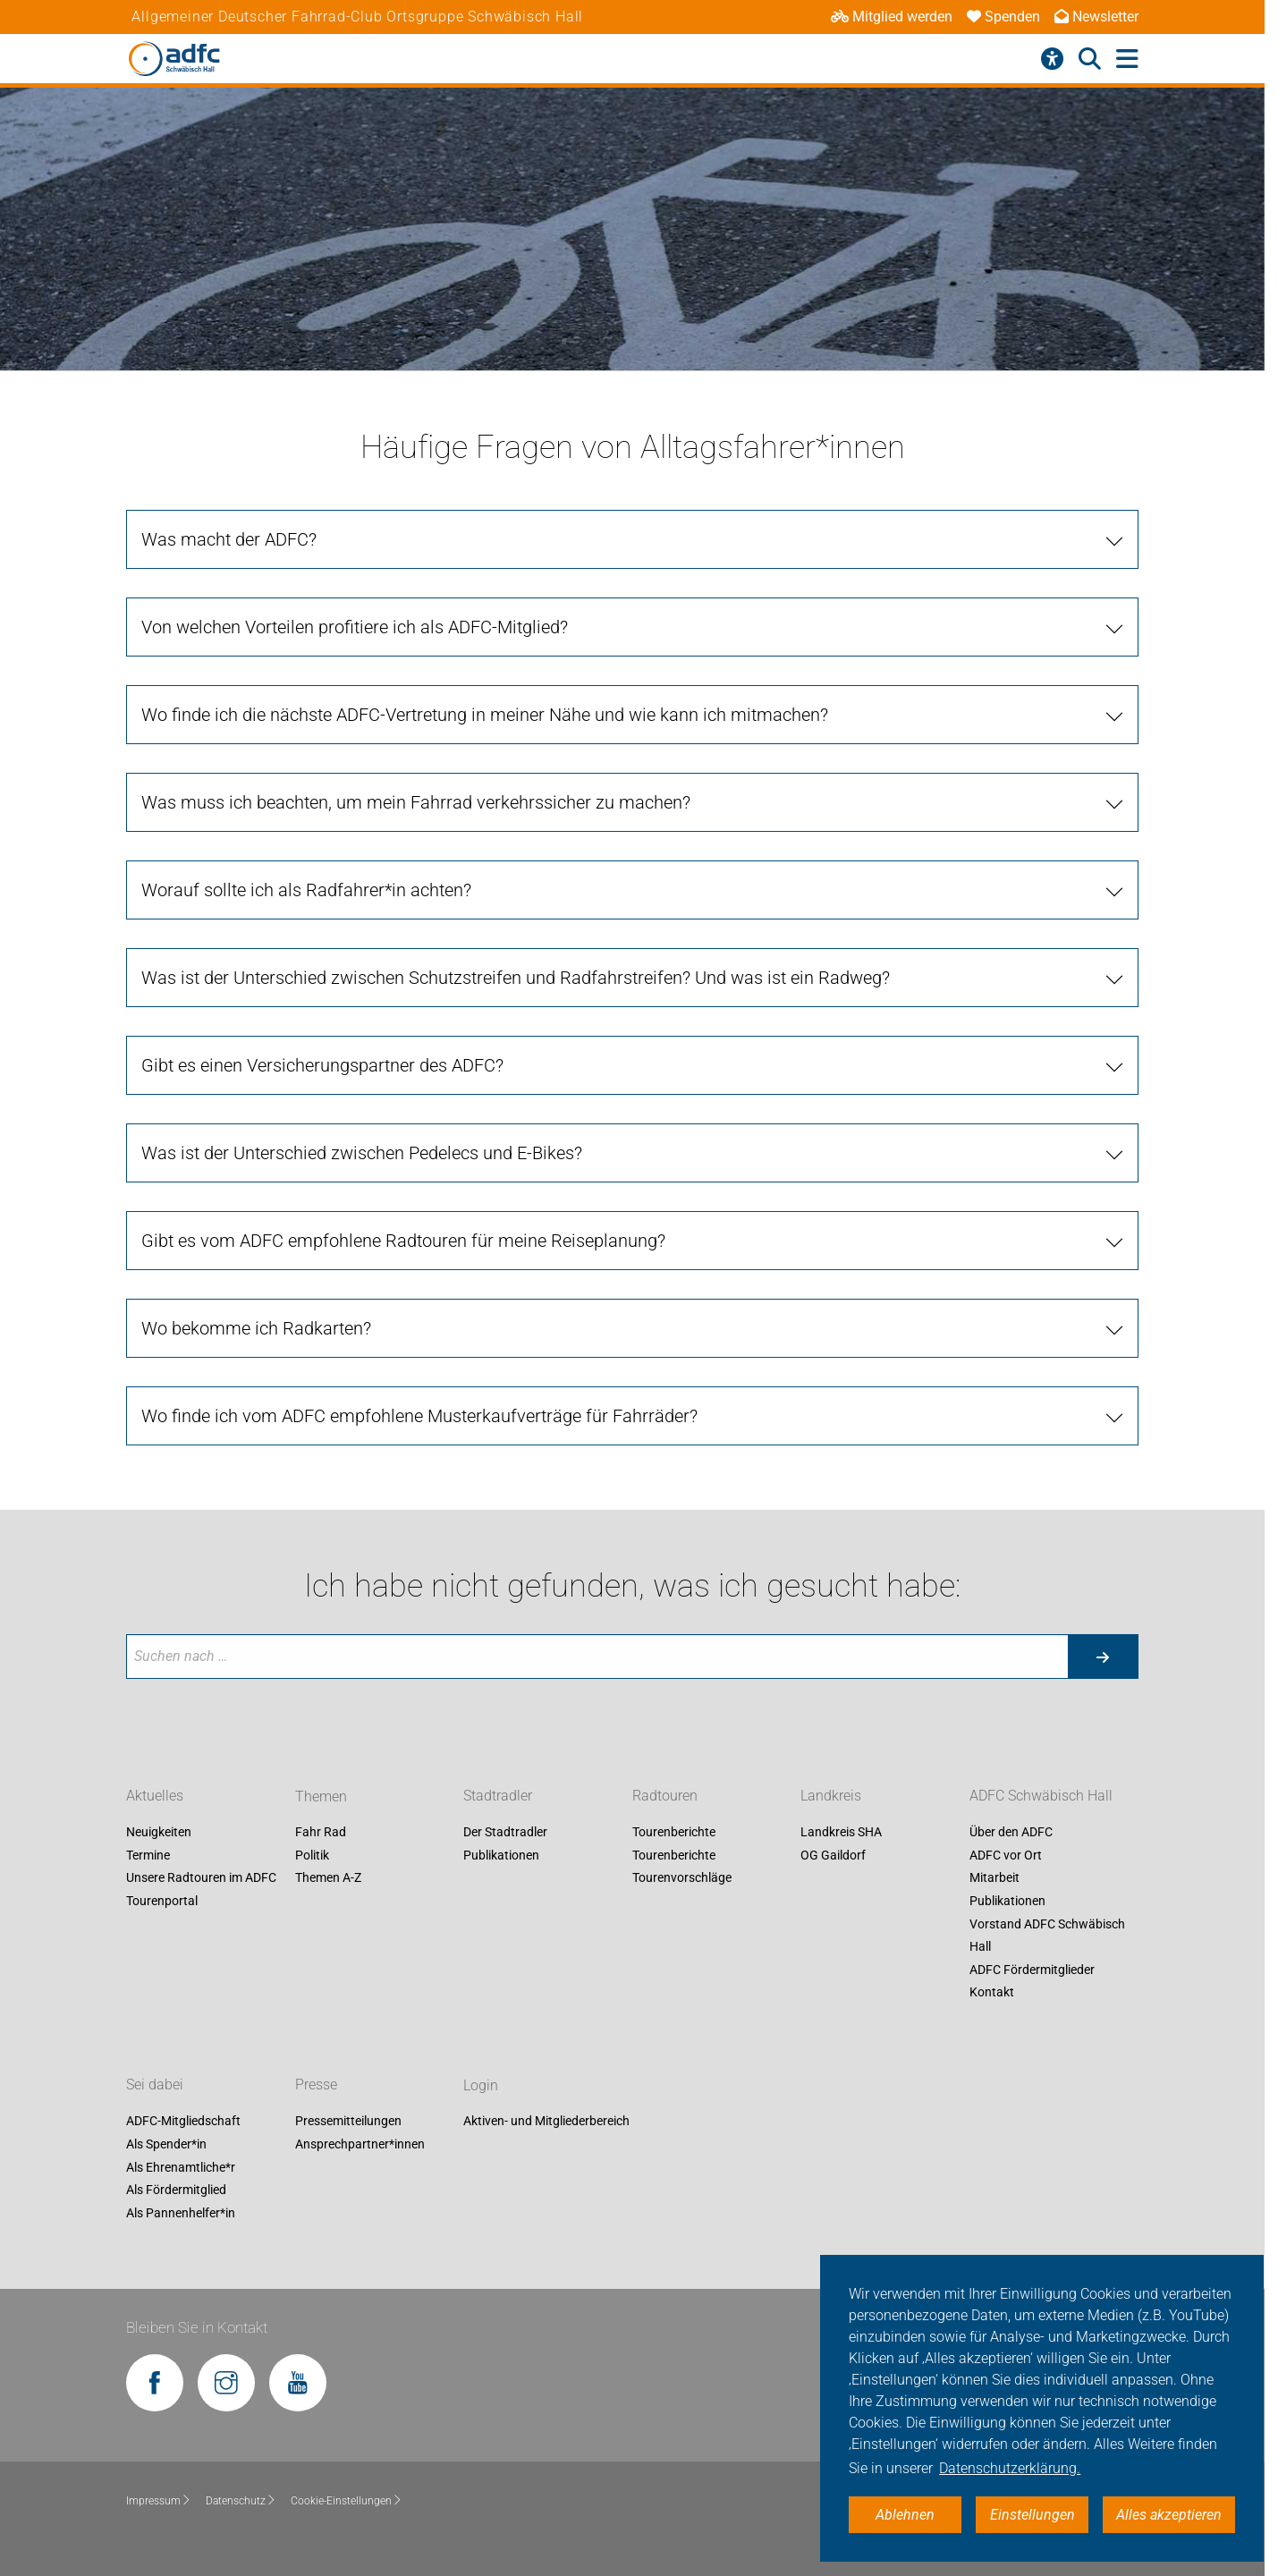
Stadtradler (497, 1796)
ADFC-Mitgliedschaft (183, 2121)
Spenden (1003, 16)
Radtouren (665, 1796)
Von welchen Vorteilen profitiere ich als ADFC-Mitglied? (354, 627)
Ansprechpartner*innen (360, 2144)
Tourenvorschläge (682, 1878)
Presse (316, 2085)
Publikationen (501, 1855)
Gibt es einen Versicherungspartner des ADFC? (322, 1065)
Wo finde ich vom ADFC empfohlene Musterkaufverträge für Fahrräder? (419, 1416)
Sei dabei (154, 2085)
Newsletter (1096, 16)
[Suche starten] (1103, 1656)
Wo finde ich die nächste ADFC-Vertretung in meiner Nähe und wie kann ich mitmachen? (484, 714)
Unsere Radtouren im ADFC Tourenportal (201, 1890)
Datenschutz (241, 2501)
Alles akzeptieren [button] (1169, 2514)
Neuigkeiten (158, 1833)
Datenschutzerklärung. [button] (1009, 2468)
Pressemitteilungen (348, 2121)
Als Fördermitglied (176, 2190)
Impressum (158, 2501)
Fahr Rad (320, 1833)
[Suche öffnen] (1090, 59)
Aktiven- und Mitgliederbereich (546, 2121)
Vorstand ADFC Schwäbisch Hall (1047, 1935)
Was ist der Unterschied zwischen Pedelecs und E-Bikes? (361, 1153)
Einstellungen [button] (1032, 2514)
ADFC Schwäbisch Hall (1041, 1796)
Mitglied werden (891, 16)
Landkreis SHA (841, 1833)
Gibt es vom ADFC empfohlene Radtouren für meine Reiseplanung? (403, 1240)
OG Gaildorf (833, 1855)
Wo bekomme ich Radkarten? (256, 1328)
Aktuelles (154, 1796)
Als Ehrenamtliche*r (180, 2167)
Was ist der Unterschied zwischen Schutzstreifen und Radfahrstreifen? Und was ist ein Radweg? (515, 977)
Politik (312, 1855)
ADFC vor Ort (1005, 1855)
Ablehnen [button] (905, 2514)
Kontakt (991, 1993)
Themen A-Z (328, 1878)
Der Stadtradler (505, 1833)
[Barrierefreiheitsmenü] (1052, 59)
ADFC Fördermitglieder (1032, 1969)
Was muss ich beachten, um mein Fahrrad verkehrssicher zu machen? (415, 802)
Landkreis (830, 1796)
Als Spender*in (166, 2144)
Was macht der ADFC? (229, 539)
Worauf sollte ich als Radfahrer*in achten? (306, 890)
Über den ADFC (1011, 1833)
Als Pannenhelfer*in (180, 2213)
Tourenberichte (673, 1833)
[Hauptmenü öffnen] (1127, 59)
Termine (148, 1855)
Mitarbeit (994, 1878)
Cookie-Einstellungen (346, 2501)
